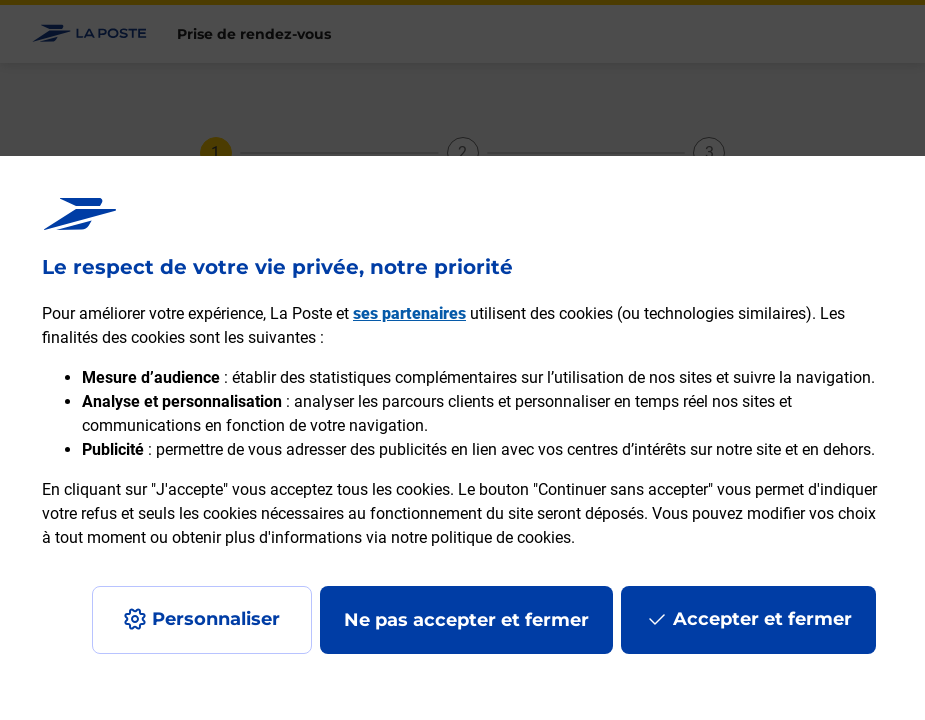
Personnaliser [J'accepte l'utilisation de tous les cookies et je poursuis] (216, 619)
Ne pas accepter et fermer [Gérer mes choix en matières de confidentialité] (466, 620)
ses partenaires (409, 313)
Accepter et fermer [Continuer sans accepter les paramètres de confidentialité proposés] (762, 619)
